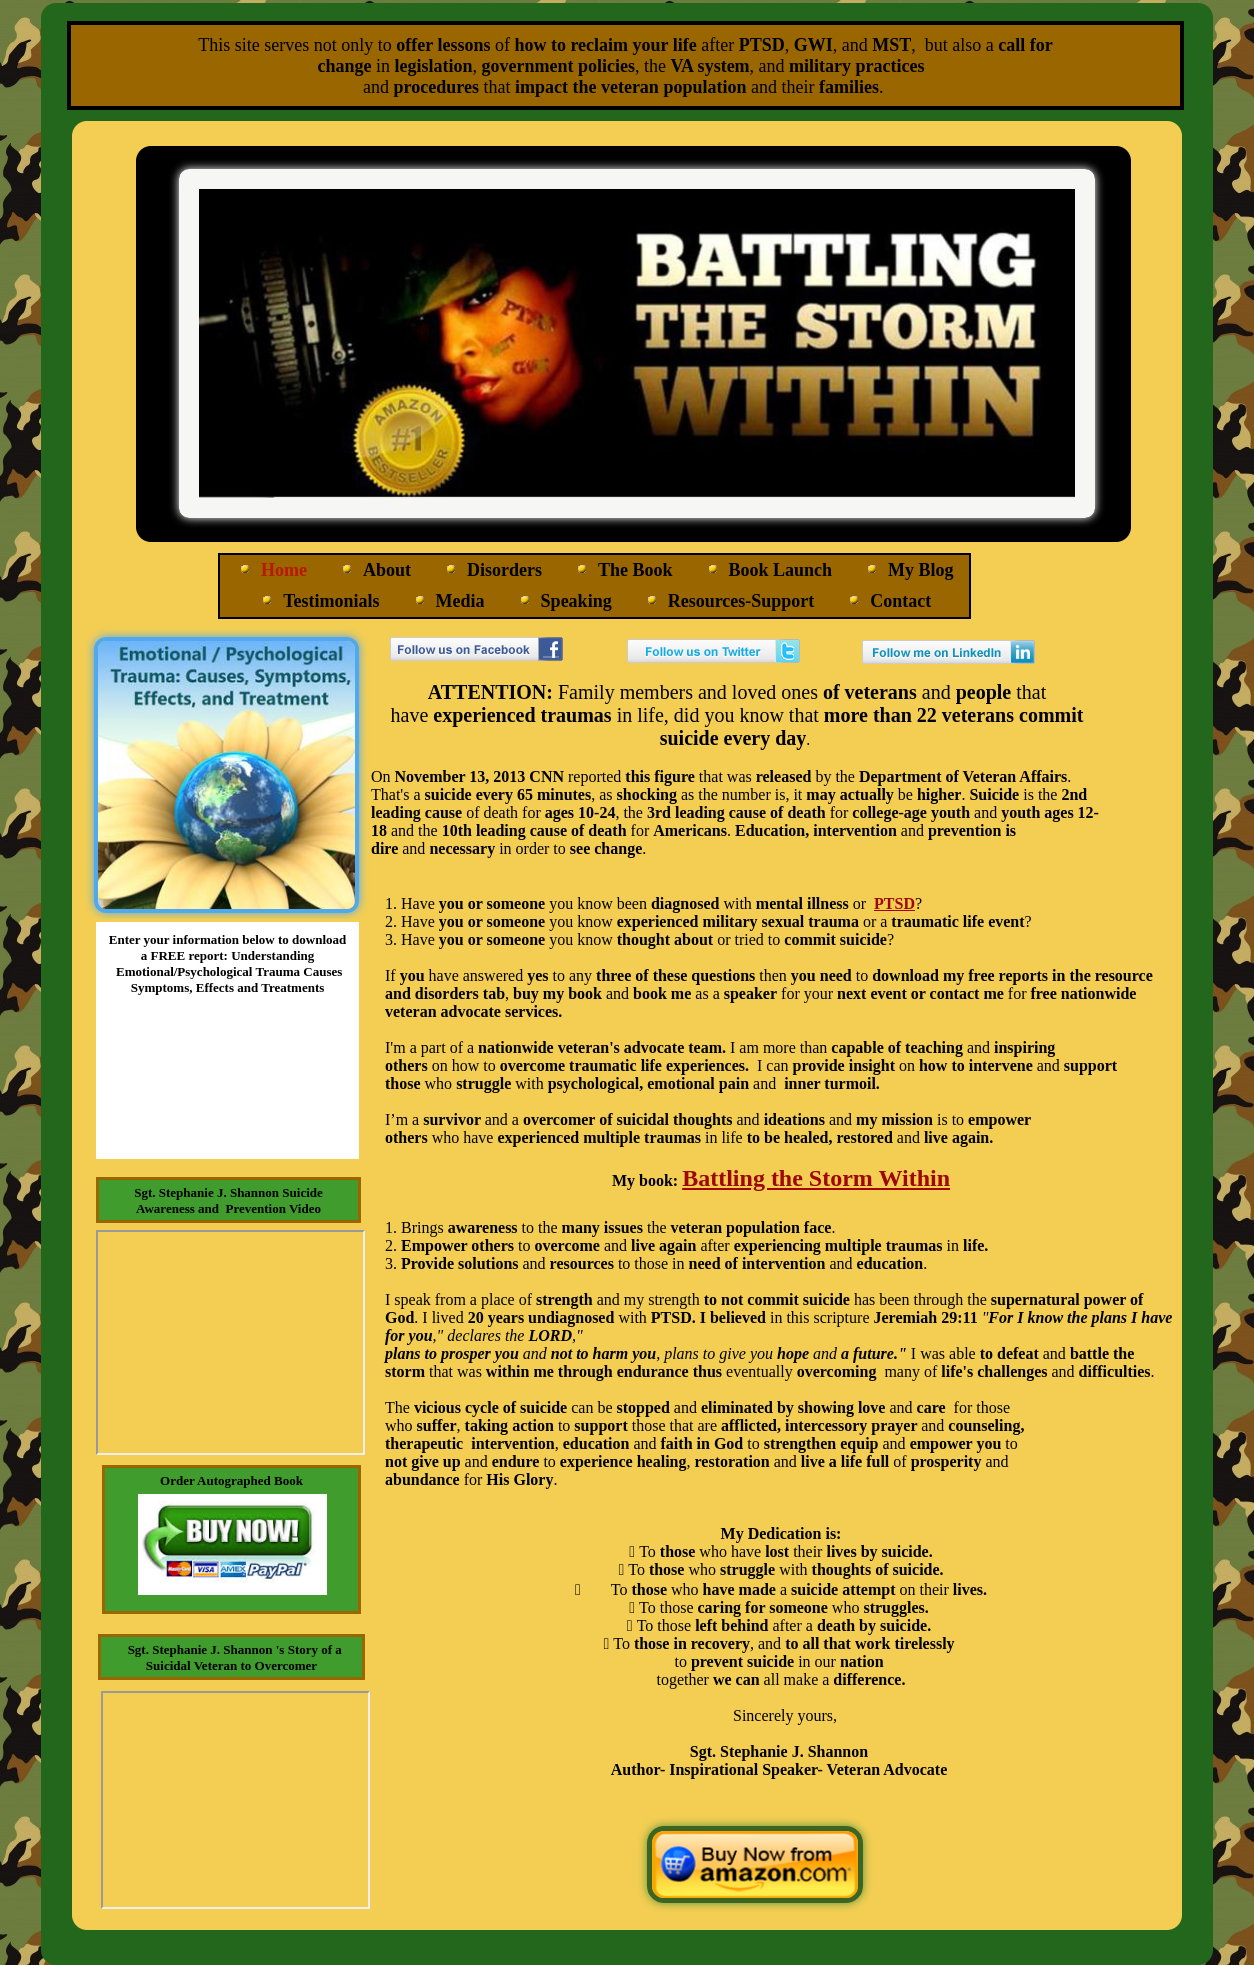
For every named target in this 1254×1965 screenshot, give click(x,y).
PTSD (894, 903)
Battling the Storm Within (816, 1178)
